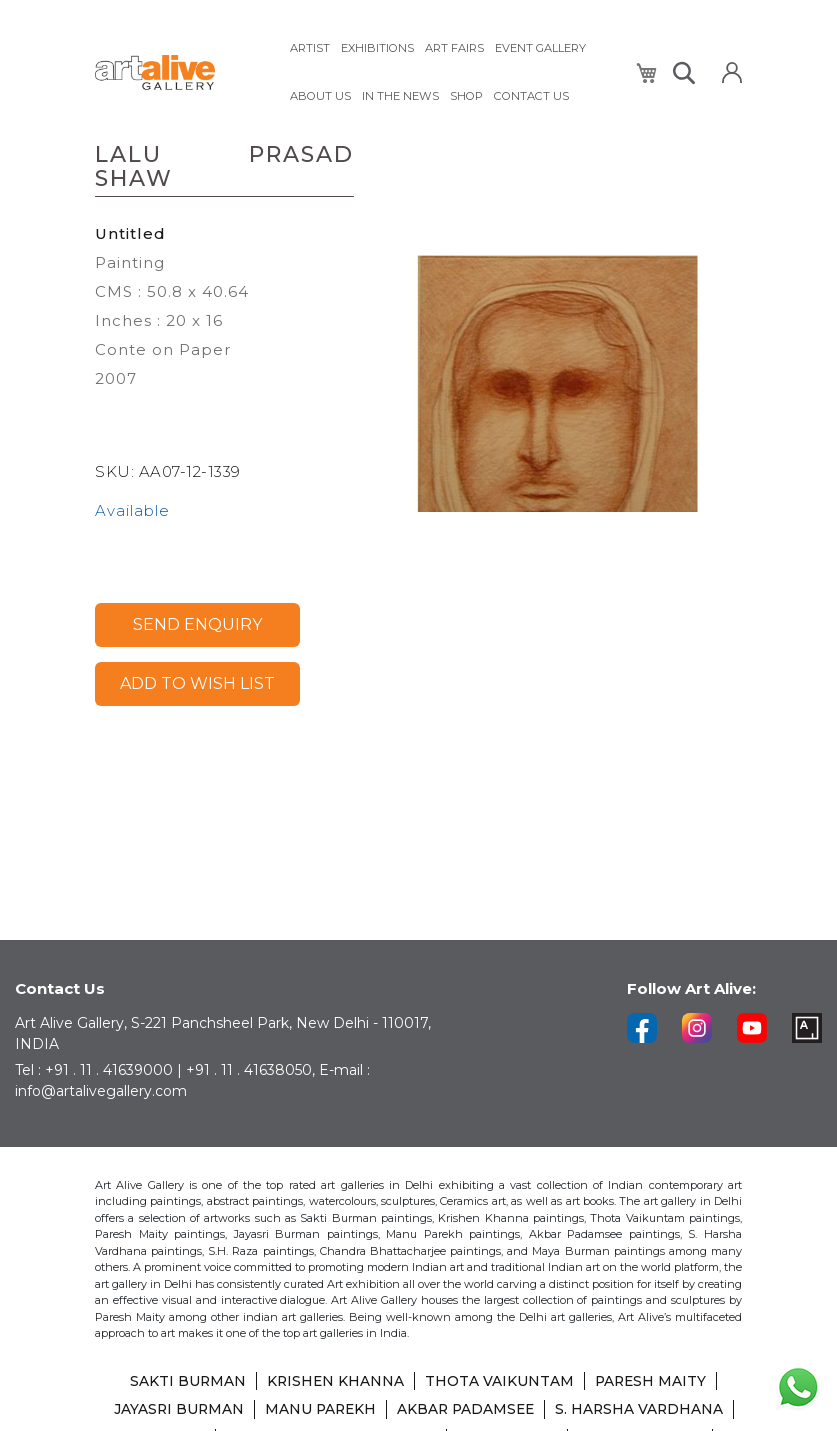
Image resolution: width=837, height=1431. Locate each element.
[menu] (450, 71)
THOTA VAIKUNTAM (499, 1383)
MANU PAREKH (318, 1411)
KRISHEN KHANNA (334, 1383)
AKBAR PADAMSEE (466, 1411)
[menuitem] (310, 47)
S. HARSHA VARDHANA (643, 1411)
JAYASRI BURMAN (174, 1411)
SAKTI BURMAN (185, 1383)
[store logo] (180, 71)
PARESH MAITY (652, 1383)
